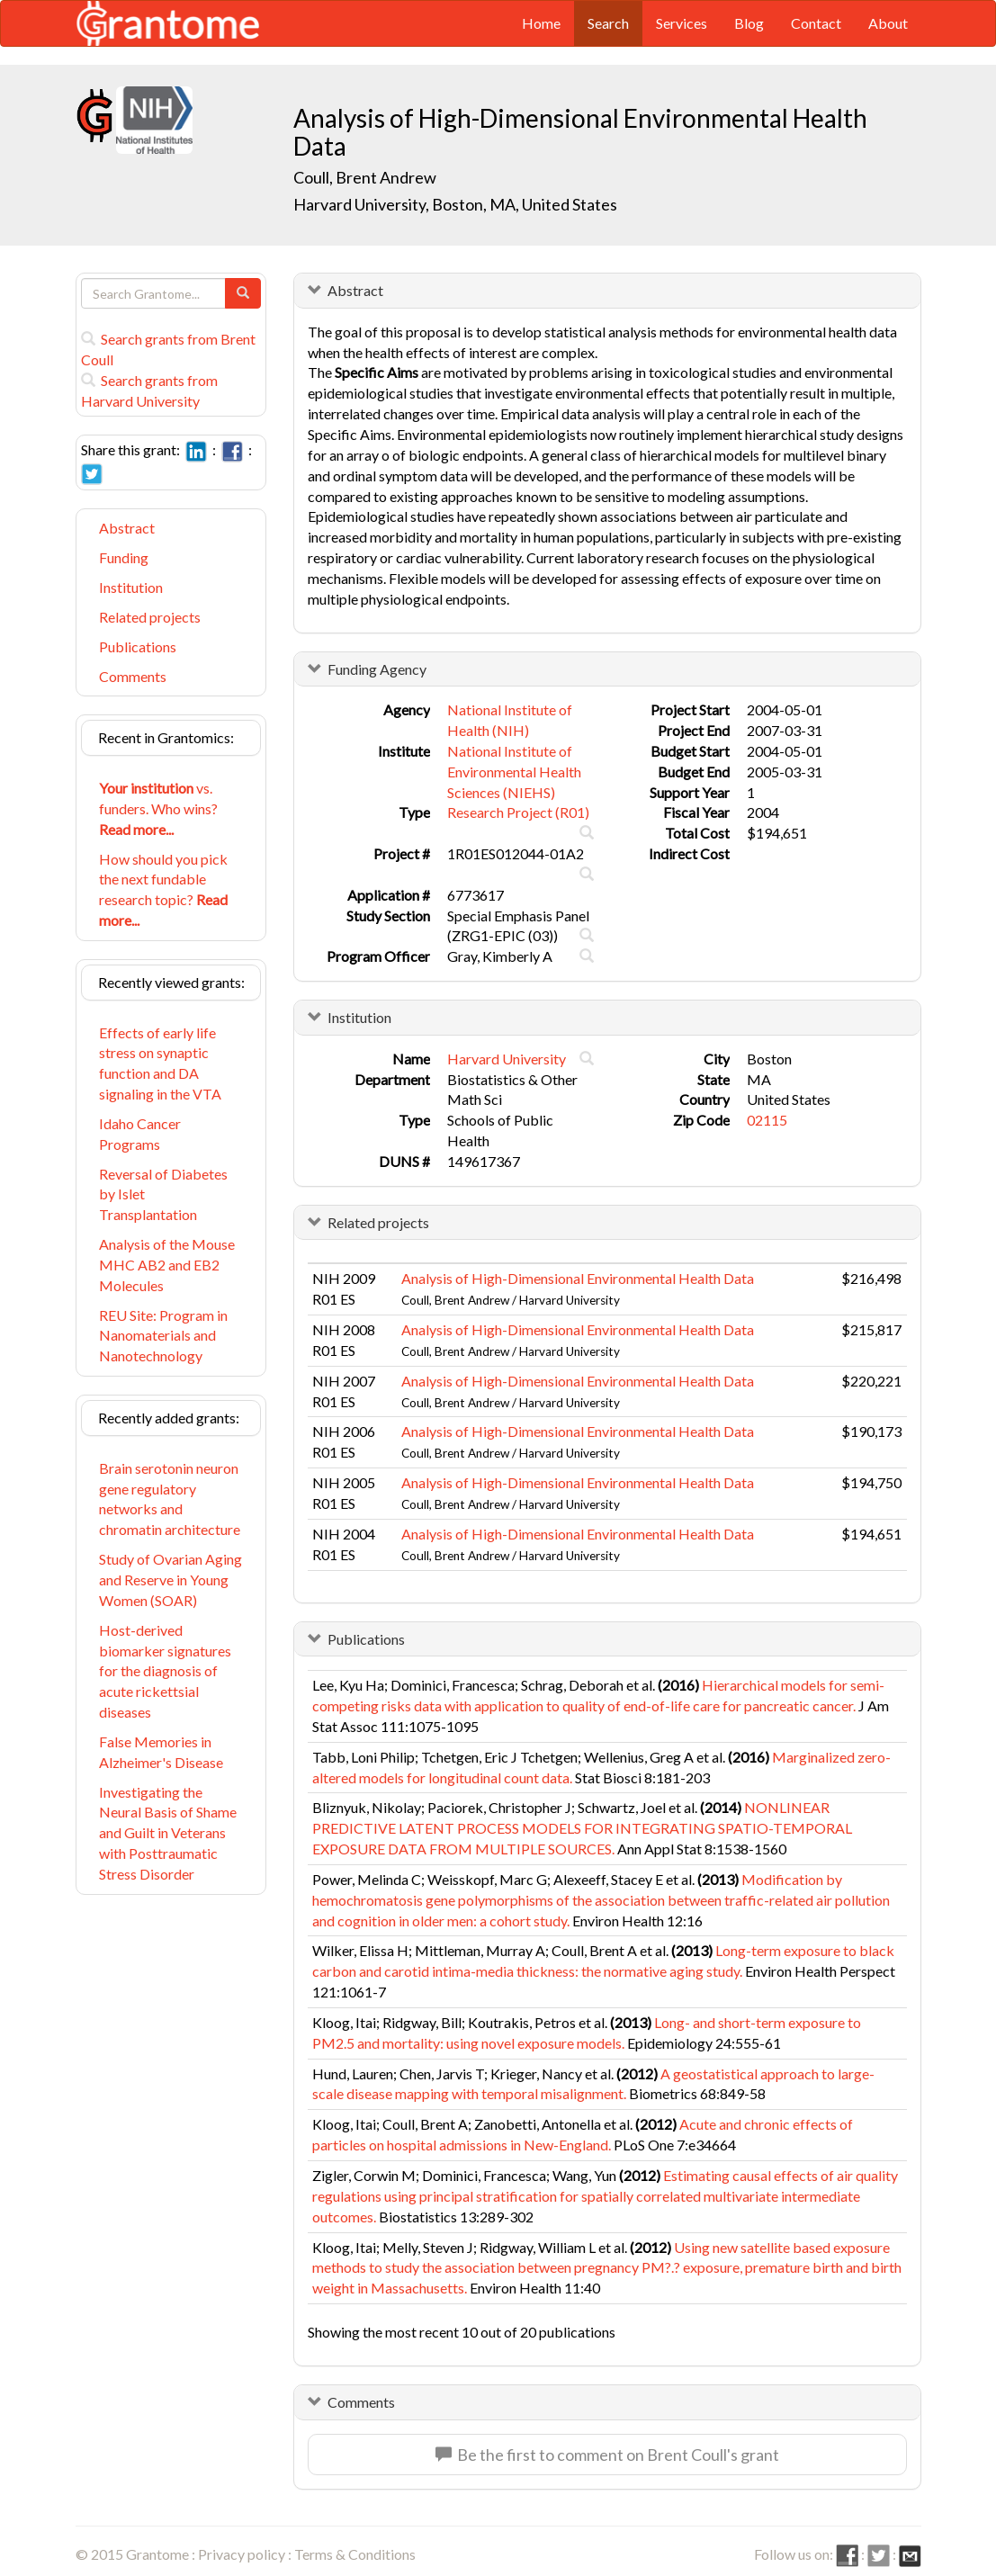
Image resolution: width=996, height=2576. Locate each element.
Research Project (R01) (518, 812)
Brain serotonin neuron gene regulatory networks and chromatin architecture (169, 1499)
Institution (131, 587)
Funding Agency (377, 669)
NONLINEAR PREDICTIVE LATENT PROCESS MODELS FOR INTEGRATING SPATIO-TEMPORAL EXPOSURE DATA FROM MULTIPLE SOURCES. (582, 1828)
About (888, 22)
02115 (767, 1119)
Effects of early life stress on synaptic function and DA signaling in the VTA (160, 1063)
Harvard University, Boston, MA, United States (455, 204)
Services (681, 22)
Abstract (127, 527)
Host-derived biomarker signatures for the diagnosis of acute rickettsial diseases (165, 1670)
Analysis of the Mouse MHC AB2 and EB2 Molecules (167, 1264)
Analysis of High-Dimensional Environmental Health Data (577, 1278)
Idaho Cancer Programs (140, 1134)
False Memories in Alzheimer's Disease (161, 1752)
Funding (123, 557)
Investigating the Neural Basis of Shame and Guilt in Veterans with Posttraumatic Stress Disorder (168, 1832)
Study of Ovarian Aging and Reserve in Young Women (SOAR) (170, 1579)
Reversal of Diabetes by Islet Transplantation (163, 1194)
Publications (137, 646)
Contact (816, 22)
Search (608, 22)
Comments (132, 676)
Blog (749, 22)
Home (541, 22)
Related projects (150, 616)
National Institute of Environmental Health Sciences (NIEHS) (514, 771)
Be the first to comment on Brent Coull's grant (607, 2454)
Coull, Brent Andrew (364, 177)
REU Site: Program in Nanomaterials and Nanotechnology (163, 1335)
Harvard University (506, 1058)
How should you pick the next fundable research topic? (163, 889)
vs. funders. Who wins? (158, 808)
